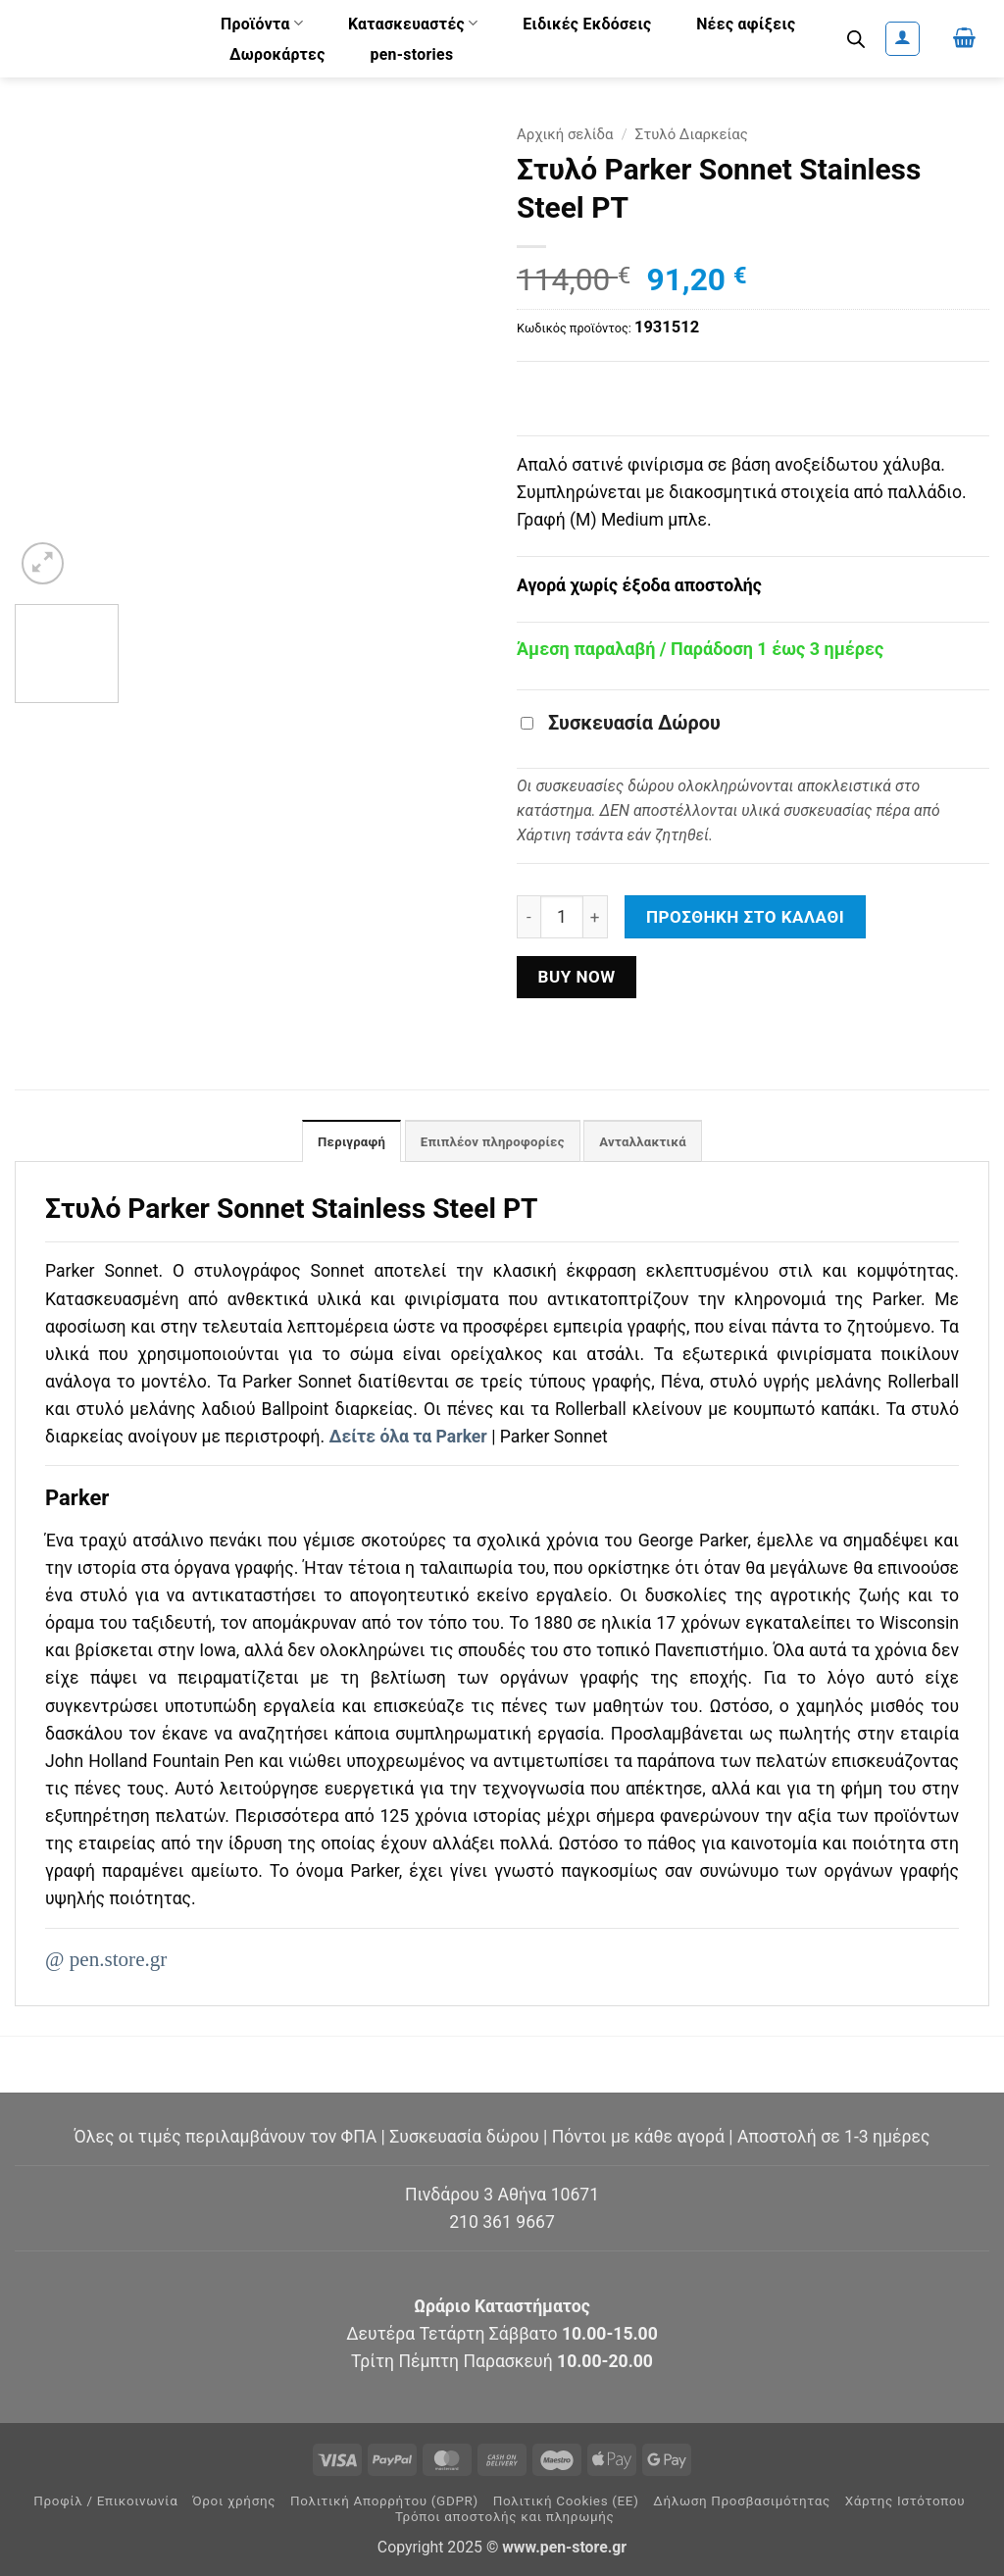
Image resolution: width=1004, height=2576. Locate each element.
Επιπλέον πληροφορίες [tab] (492, 1142)
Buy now (576, 976)
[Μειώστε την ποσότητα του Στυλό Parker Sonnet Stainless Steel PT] (528, 916)
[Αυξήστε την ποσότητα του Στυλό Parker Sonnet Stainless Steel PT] (595, 916)
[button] (902, 39)
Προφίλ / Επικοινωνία (105, 2502)
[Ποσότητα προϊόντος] (561, 916)
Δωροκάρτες (277, 54)
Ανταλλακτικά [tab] (650, 1142)
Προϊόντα (262, 23)
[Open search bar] (856, 39)
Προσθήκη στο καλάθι (745, 917)
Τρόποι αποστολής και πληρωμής (505, 2517)
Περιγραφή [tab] (343, 1142)
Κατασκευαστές (413, 23)
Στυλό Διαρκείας (691, 134)
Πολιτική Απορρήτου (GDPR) (384, 2502)
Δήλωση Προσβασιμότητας (741, 2502)
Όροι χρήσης (234, 2502)
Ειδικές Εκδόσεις (587, 24)
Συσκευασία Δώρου (621, 723)
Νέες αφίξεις (745, 24)
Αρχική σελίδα (565, 134)
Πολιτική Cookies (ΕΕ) (566, 2502)
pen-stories (411, 54)
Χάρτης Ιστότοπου (905, 2502)
